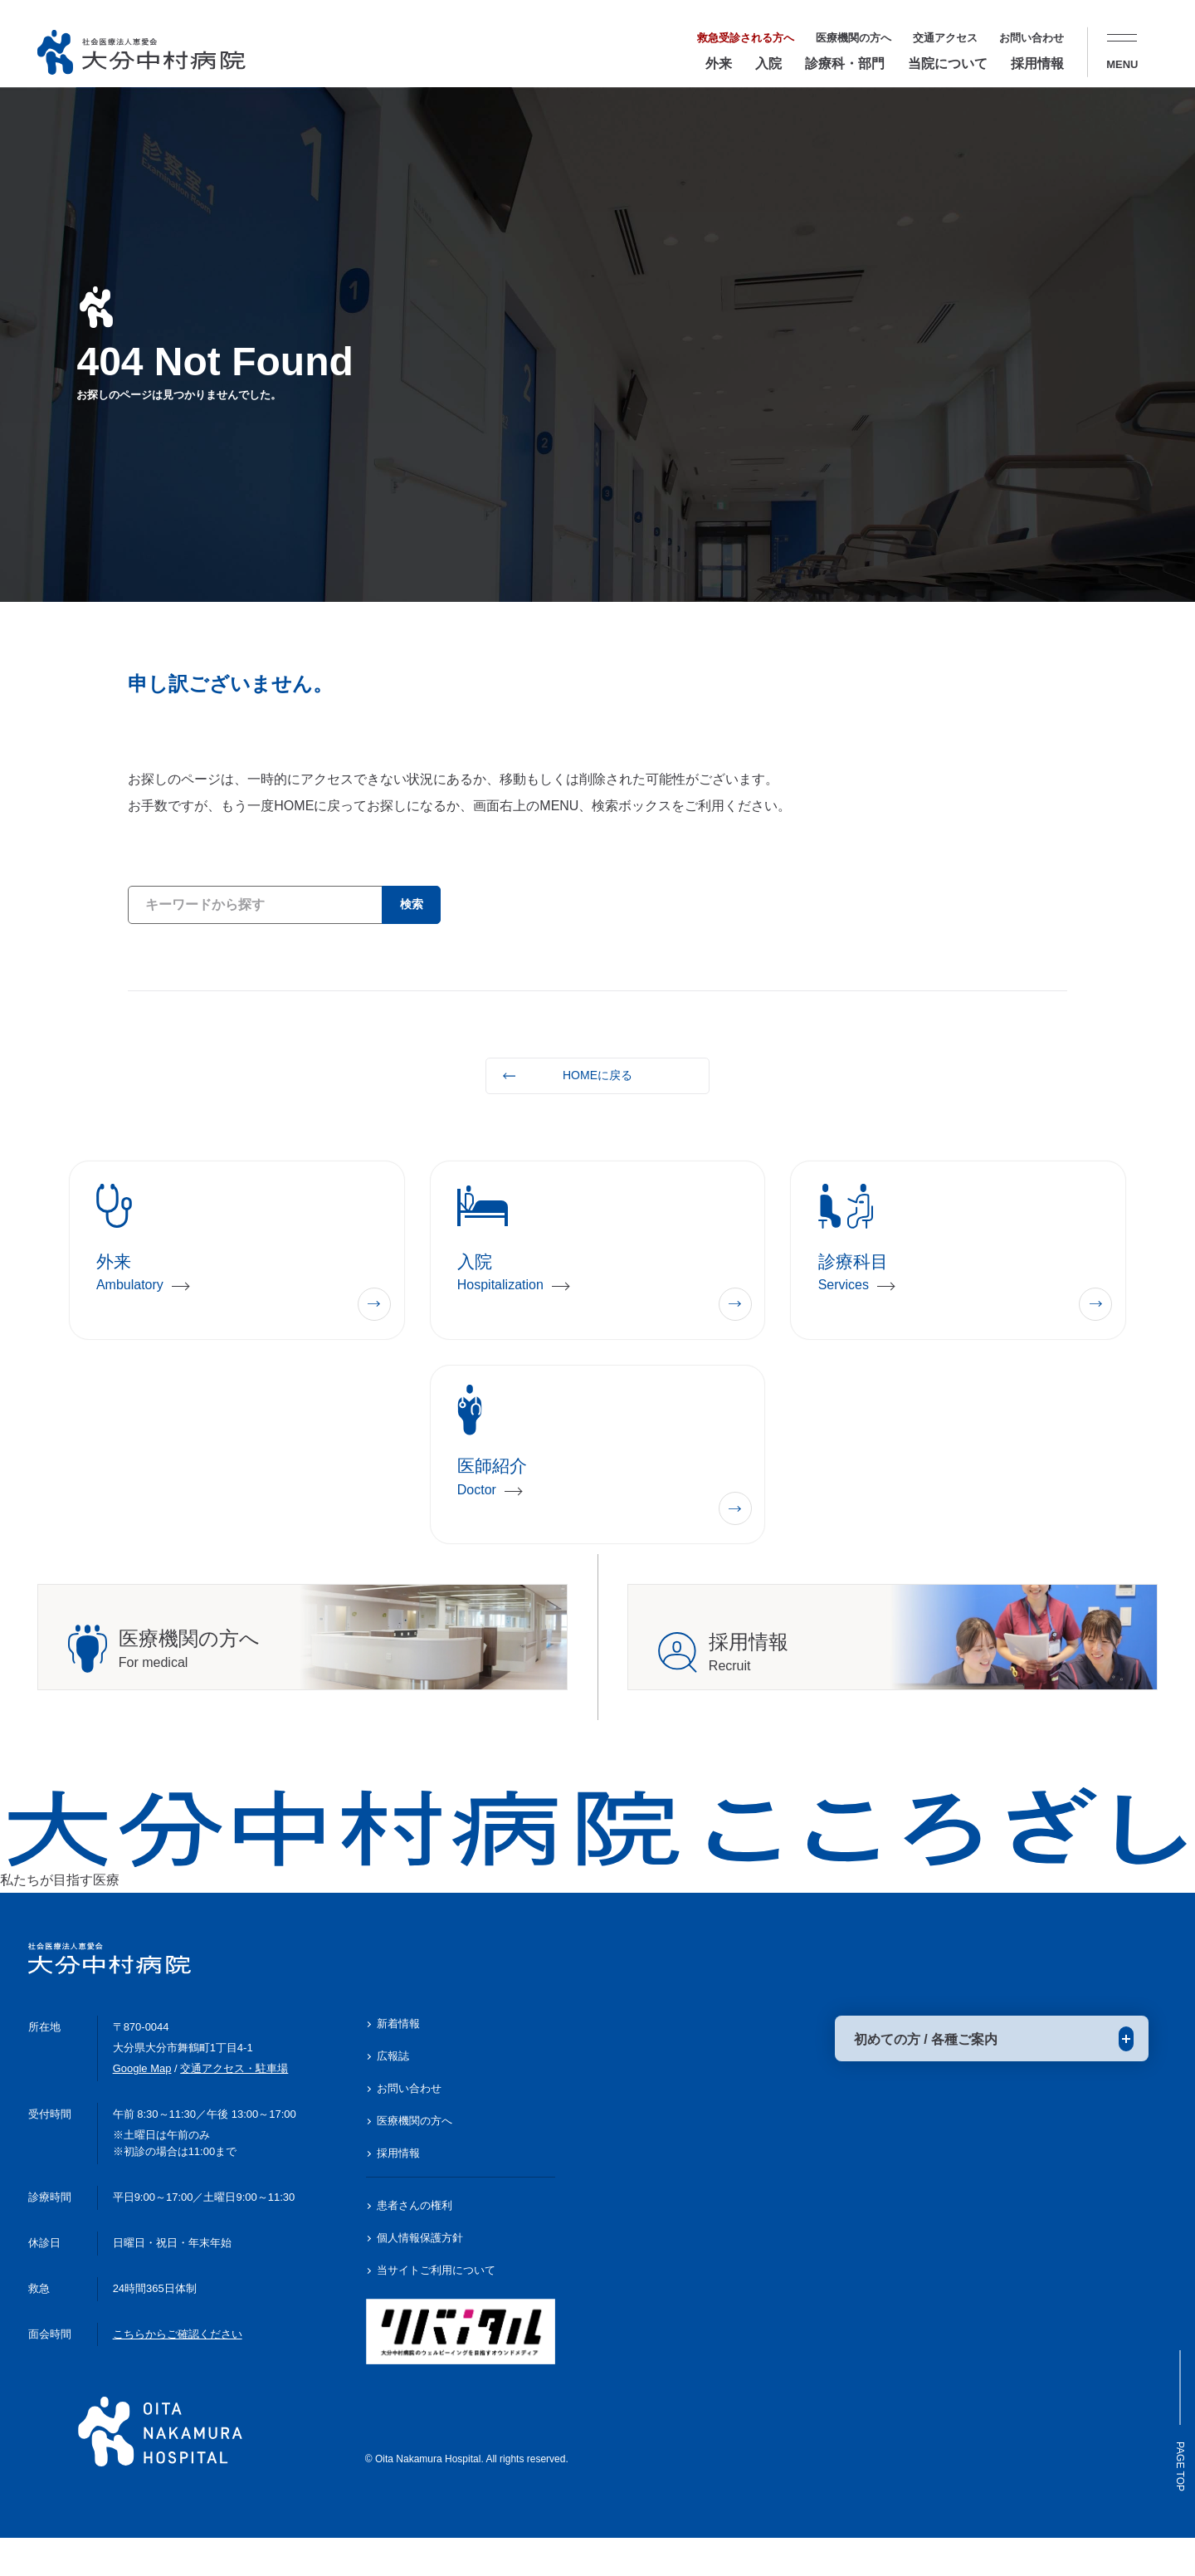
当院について (948, 63)
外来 (718, 63)
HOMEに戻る (597, 1075)
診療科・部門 (845, 63)
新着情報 (398, 2062)
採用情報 (1037, 63)
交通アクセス (945, 38)
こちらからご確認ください (177, 2372)
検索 (407, 904)
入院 (768, 63)
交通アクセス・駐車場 (234, 2107)
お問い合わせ (1031, 38)
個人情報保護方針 (420, 2276)
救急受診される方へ (745, 38)
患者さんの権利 (414, 2244)
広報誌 (393, 2095)
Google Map (142, 2107)
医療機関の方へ (853, 38)
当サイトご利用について (436, 2309)
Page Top (1174, 2427)
